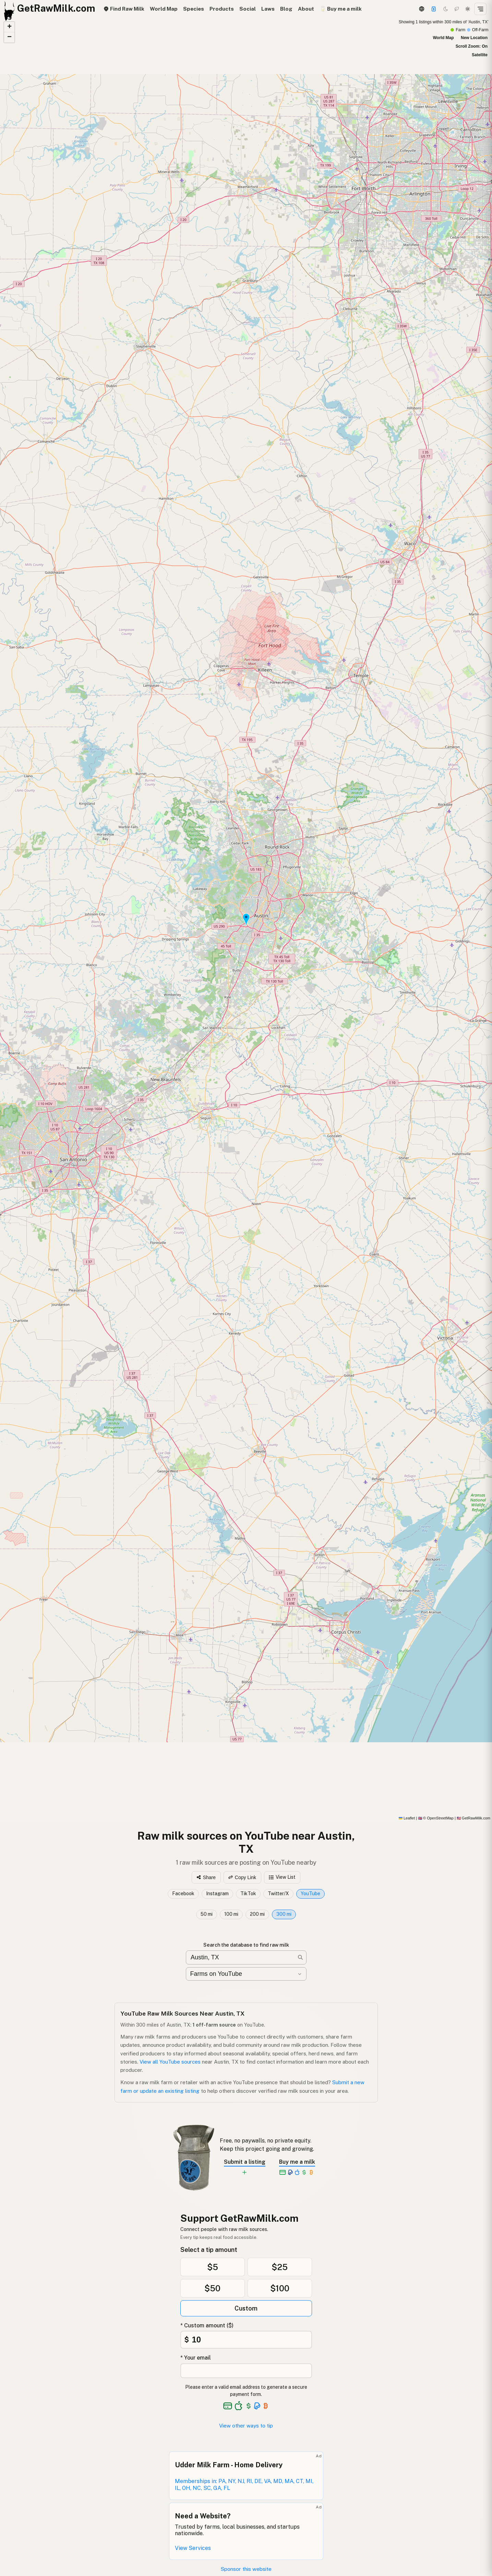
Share (206, 1877)
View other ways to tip (246, 2426)
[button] (246, 919)
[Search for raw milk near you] (246, 1957)
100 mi (231, 1914)
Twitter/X (278, 1893)
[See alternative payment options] (257, 2406)
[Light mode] (467, 8)
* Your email (195, 2357)
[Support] (433, 8)
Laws (268, 9)
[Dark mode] (445, 8)
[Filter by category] (246, 1974)
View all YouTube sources (170, 2062)
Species (193, 9)
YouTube (310, 1893)
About (306, 9)
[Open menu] (480, 9)
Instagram (217, 1893)
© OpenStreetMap (436, 1818)
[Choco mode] (456, 8)
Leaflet (407, 1818)
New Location (474, 37)
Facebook (183, 1893)
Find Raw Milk (124, 9)
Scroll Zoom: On (472, 46)
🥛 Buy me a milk (341, 9)
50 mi (207, 1914)
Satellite (480, 54)
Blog (286, 9)
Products (221, 9)
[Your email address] (246, 2370)
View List (282, 1877)
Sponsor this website (246, 2569)
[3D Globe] (421, 8)
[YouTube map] (246, 919)
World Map (164, 9)
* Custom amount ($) (206, 2325)
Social (247, 9)
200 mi (257, 1914)
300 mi (283, 1914)
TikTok (248, 1893)
